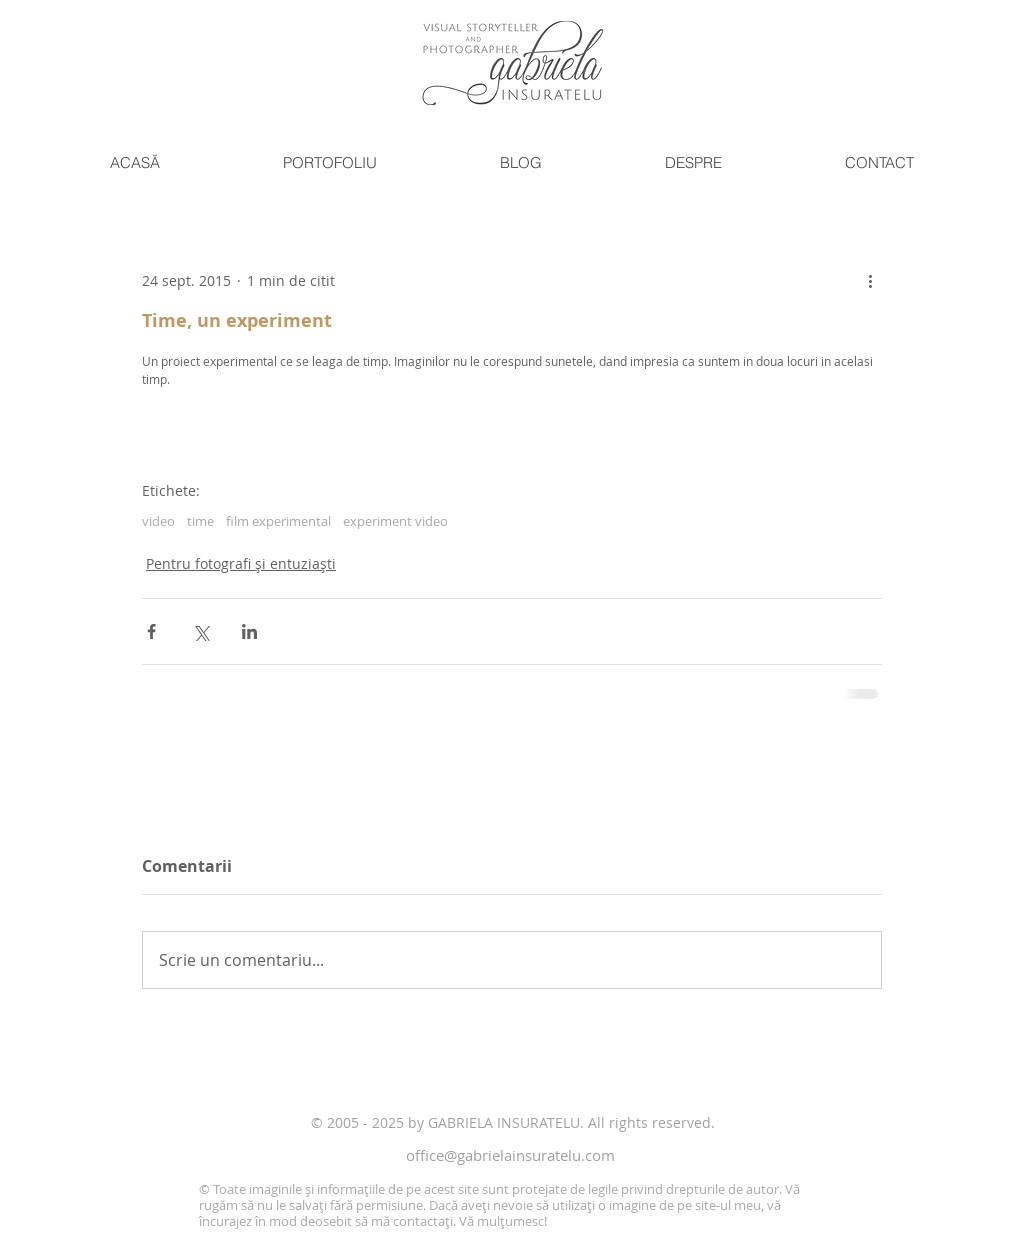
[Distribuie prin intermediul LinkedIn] (249, 631)
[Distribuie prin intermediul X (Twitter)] (200, 631)
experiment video (395, 521)
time (200, 521)
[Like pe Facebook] (199, 1079)
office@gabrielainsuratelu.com (510, 1155)
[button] (329, 163)
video (158, 521)
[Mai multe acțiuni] (870, 280)
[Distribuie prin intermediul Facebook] (151, 631)
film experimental (278, 521)
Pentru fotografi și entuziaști (241, 563)
